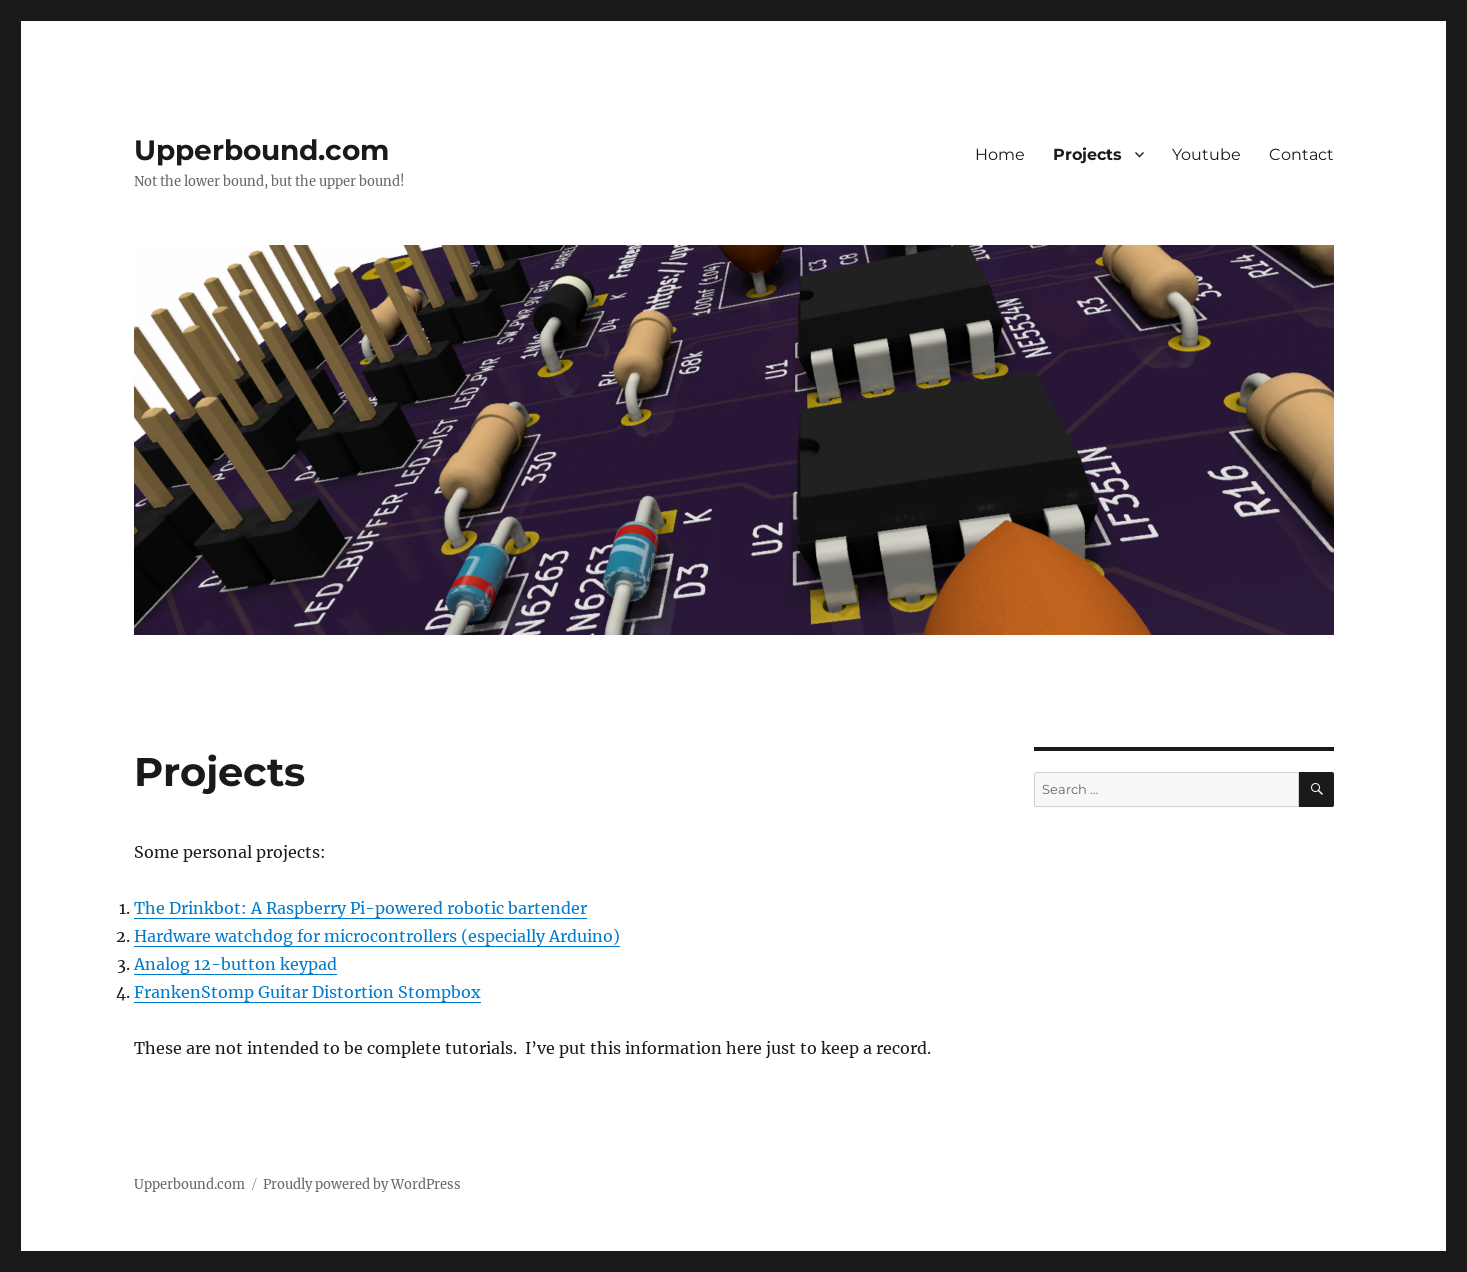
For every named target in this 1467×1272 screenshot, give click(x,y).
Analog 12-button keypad (235, 964)
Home (1000, 154)
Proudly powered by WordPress (362, 1184)
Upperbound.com (261, 150)
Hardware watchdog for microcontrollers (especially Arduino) (377, 936)
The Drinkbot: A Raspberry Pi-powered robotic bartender (360, 908)
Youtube (1206, 154)
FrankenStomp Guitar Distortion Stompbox (307, 992)
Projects (1087, 154)
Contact (1301, 154)
